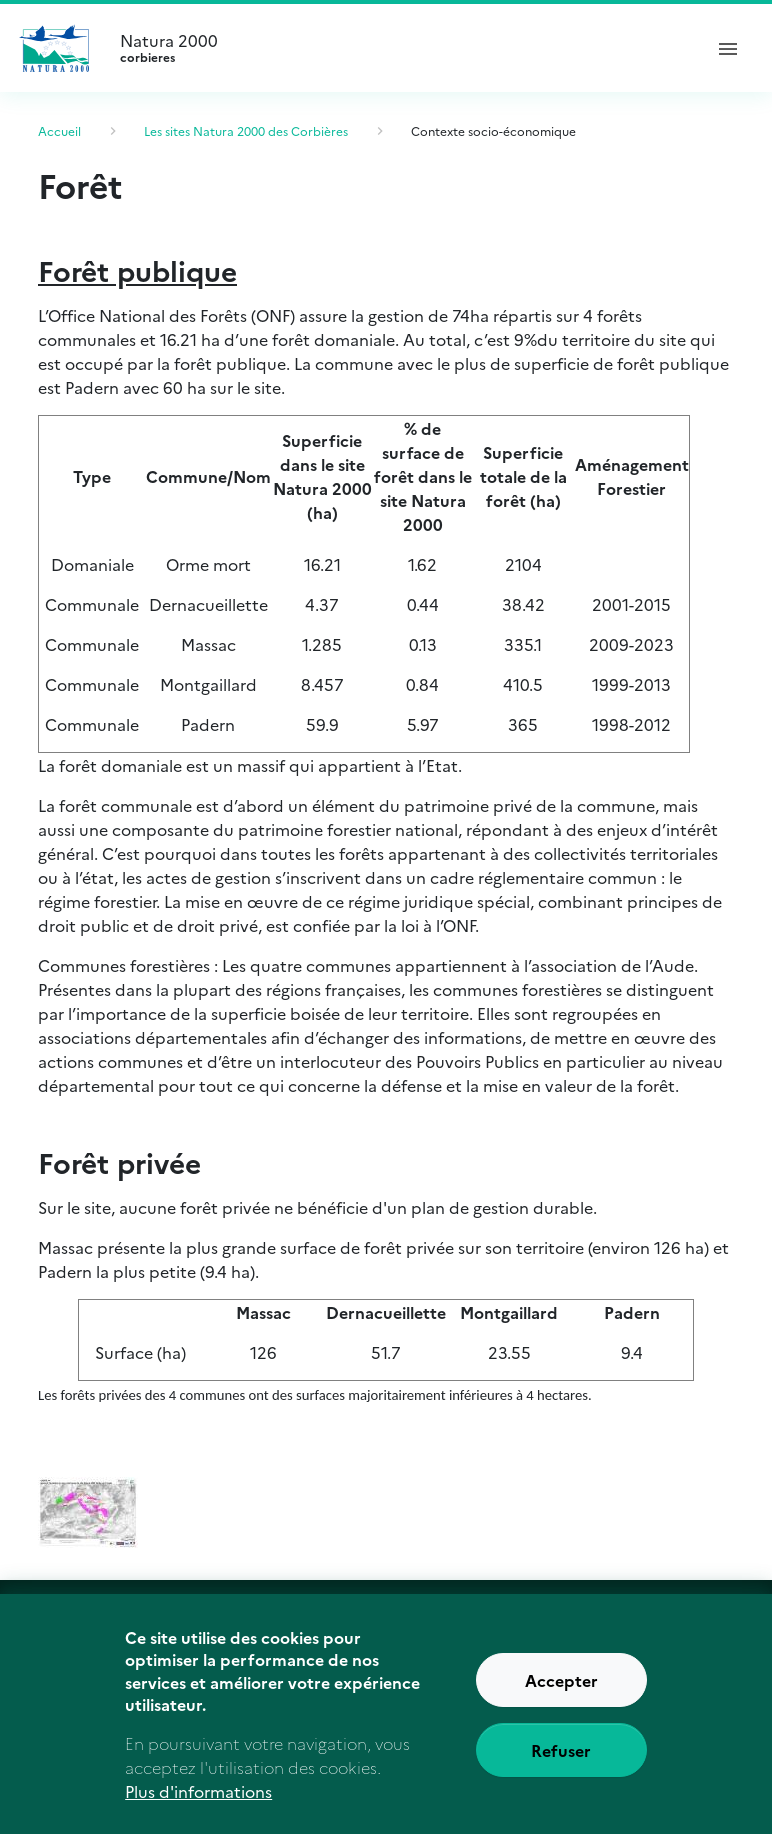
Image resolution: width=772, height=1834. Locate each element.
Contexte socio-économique (493, 130)
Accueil (59, 130)
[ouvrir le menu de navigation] (728, 48)
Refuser (561, 1765)
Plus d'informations (198, 1806)
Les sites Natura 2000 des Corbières (246, 130)
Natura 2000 (402, 48)
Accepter (561, 1695)
